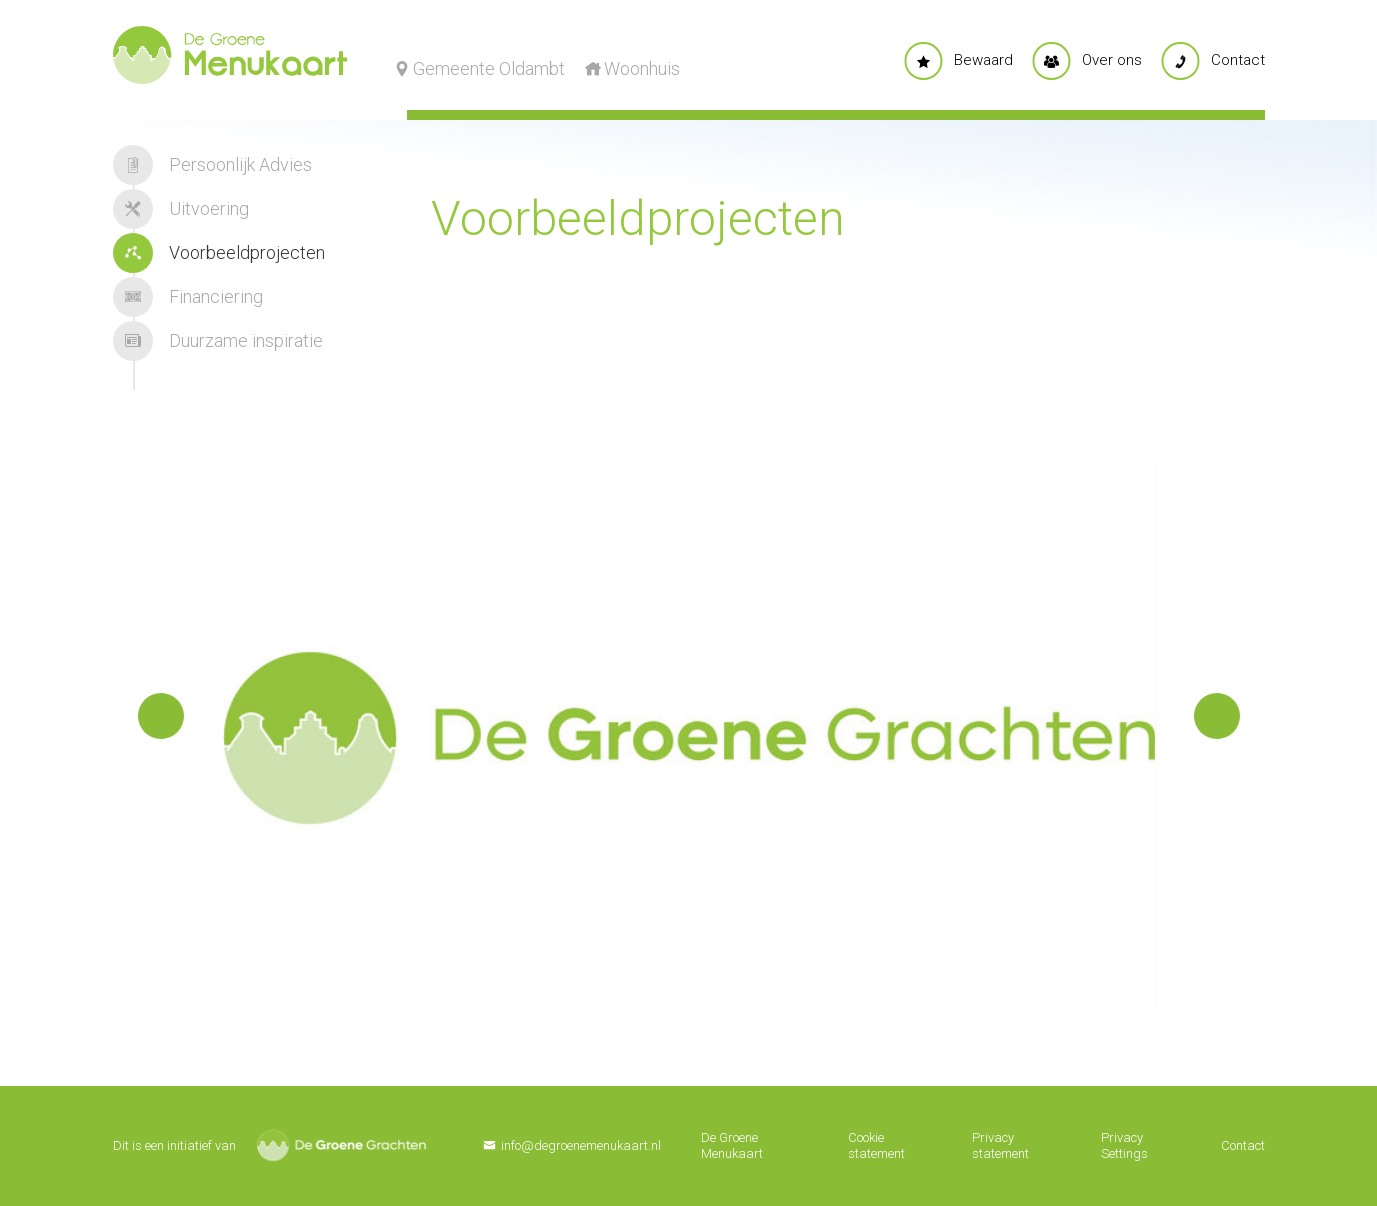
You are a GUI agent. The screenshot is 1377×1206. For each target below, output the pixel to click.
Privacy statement (1000, 1145)
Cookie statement (876, 1145)
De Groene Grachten (341, 1145)
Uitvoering (181, 209)
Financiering (188, 297)
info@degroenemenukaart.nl (581, 1145)
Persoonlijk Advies (212, 165)
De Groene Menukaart (732, 1145)
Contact (1243, 1145)
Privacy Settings (1124, 1145)
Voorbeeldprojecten (219, 253)
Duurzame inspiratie (218, 341)
